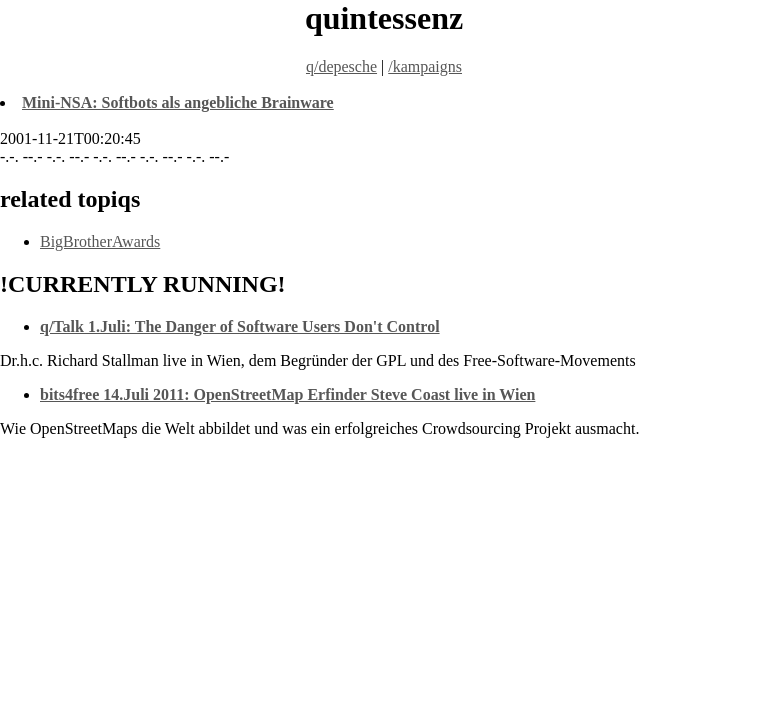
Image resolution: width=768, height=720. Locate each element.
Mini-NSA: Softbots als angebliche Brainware (178, 102)
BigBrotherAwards (100, 241)
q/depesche (341, 66)
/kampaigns (425, 66)
